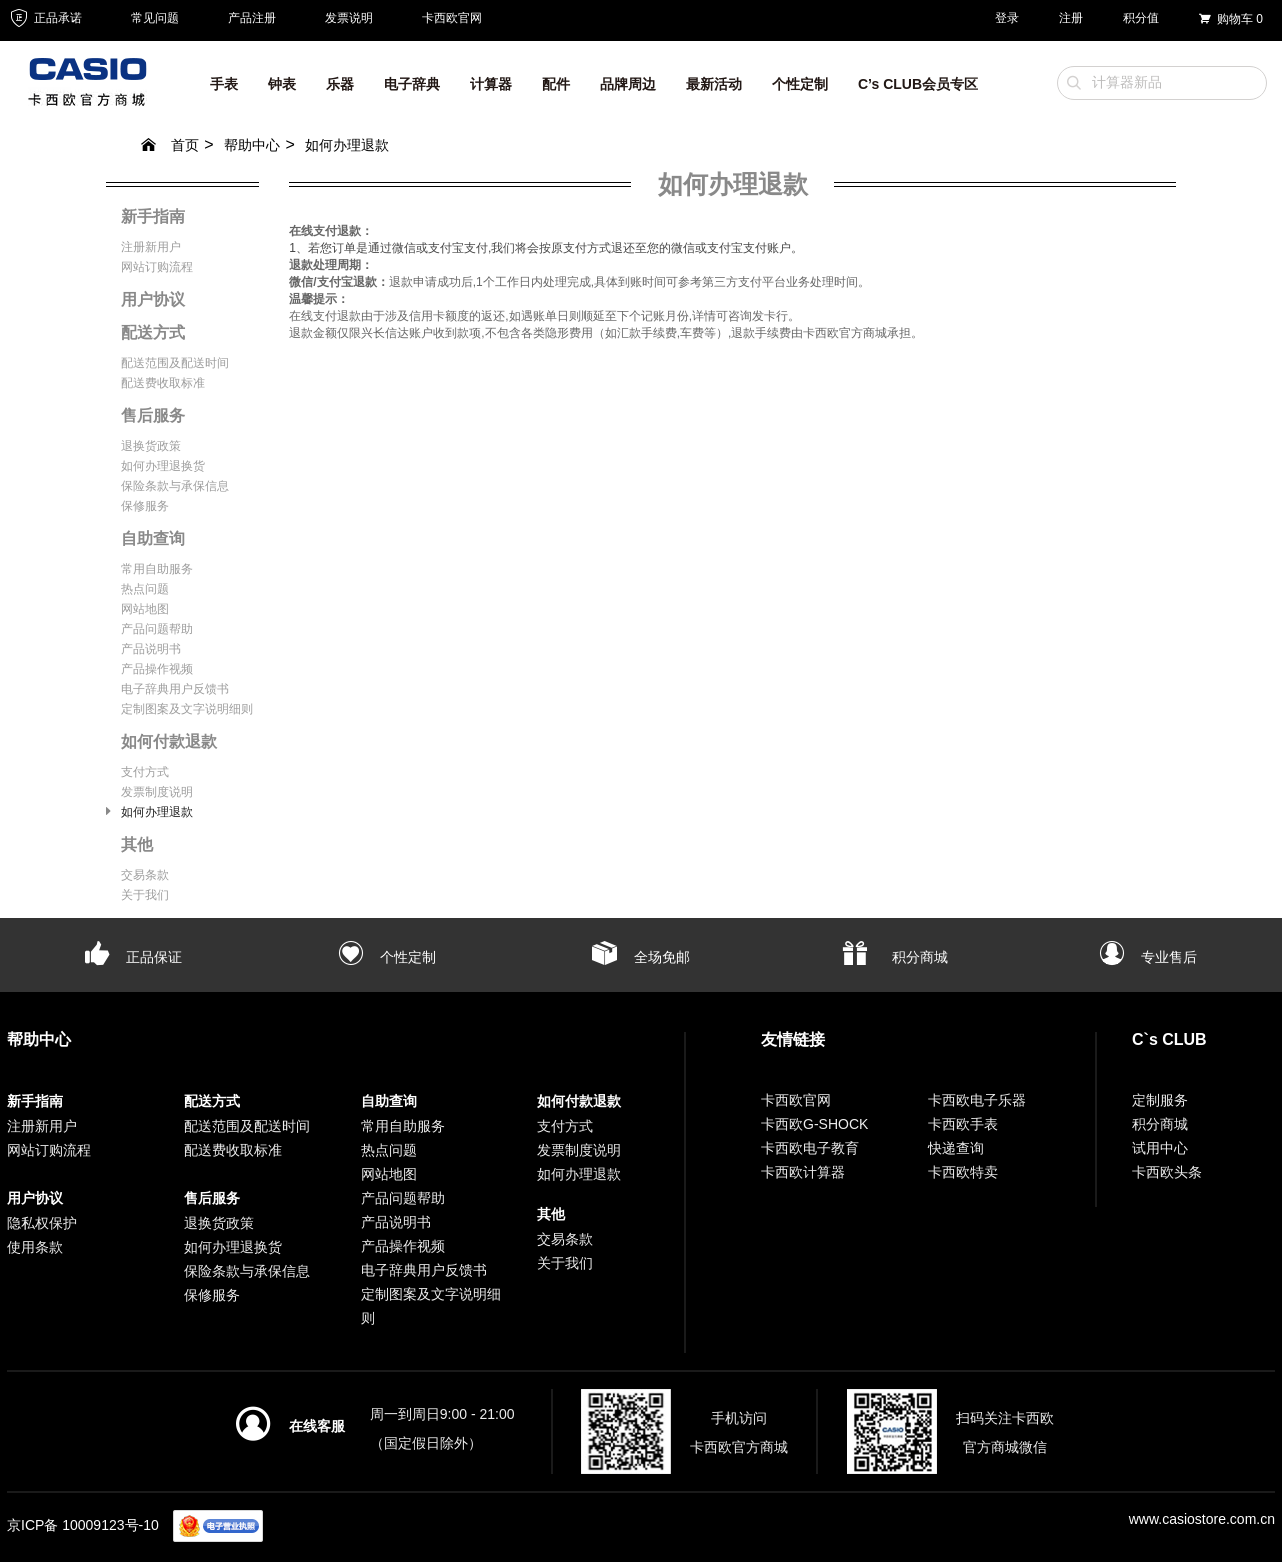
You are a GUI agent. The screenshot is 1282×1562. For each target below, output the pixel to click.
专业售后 (1148, 957)
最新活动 (714, 84)
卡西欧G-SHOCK (814, 1124)
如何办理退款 (347, 145)
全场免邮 (641, 957)
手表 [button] (224, 84)
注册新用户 (151, 247)
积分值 (1141, 18)
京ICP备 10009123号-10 (83, 1525)
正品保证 (133, 957)
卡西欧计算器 (803, 1172)
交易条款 (145, 875)
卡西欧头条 (1167, 1172)
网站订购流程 (157, 267)
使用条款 (35, 1247)
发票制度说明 (157, 792)
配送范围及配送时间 (175, 363)
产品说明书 (151, 649)
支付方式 (145, 772)
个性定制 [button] (800, 84)
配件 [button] (556, 84)
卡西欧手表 (963, 1124)
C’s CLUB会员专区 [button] (918, 84)
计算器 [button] (491, 84)
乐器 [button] (340, 84)
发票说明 (349, 18)
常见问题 (155, 18)
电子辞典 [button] (412, 84)
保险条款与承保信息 (175, 486)
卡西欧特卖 (963, 1172)
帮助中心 (252, 145)
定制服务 (1160, 1100)
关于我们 (145, 895)
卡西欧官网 (452, 18)
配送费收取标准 (163, 383)
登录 (1007, 18)
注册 (1071, 18)
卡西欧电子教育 (810, 1148)
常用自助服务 (157, 569)
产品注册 (252, 18)
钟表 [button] (282, 84)
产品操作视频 (157, 669)
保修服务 (145, 506)
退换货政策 (151, 446)
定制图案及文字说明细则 (187, 709)
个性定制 (387, 957)
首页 (170, 145)
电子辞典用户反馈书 (175, 689)
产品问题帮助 (157, 629)
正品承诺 (44, 18)
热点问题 (145, 589)
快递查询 (956, 1148)
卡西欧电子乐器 (977, 1100)
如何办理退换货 (163, 466)
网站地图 (145, 609)
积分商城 (895, 957)
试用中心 (1160, 1148)
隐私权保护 (42, 1223)
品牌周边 (628, 84)
